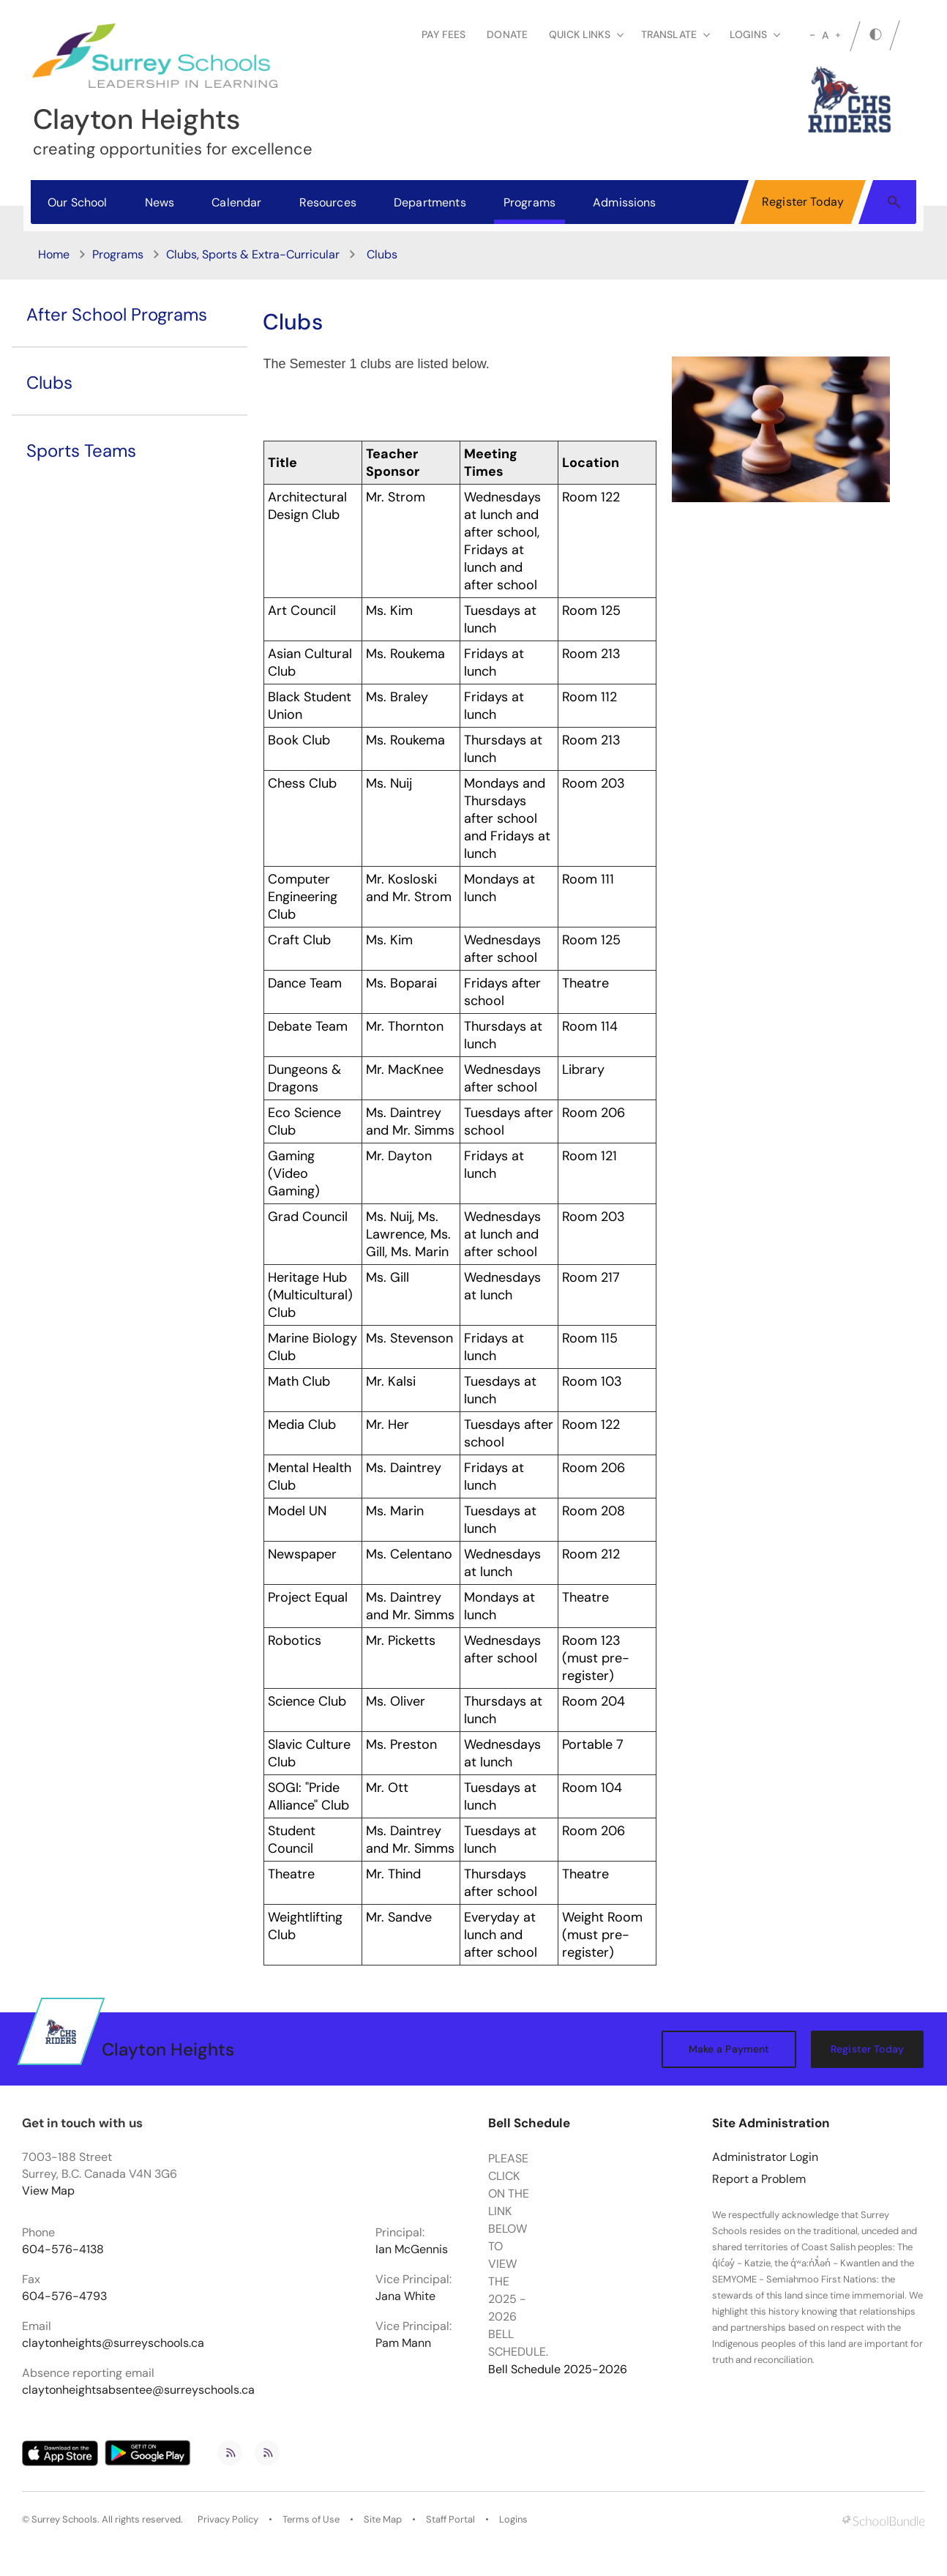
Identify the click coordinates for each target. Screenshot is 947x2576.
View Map (48, 2190)
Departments (430, 202)
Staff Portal (450, 2519)
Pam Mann (403, 2343)
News (160, 202)
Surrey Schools (64, 2519)
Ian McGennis (411, 2249)
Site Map (383, 2519)
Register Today (803, 201)
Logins (513, 2519)
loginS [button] (755, 34)
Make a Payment (729, 2049)
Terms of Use (311, 2519)
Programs (529, 202)
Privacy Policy (228, 2519)
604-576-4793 (64, 2296)
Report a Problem (759, 2179)
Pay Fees (443, 34)
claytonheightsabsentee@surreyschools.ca (138, 2390)
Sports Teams (81, 450)
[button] (894, 201)
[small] (812, 35)
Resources (327, 202)
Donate (507, 34)
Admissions (624, 202)
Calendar (236, 202)
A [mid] (825, 35)
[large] (838, 35)
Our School (78, 202)
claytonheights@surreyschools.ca (113, 2343)
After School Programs (116, 314)
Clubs (49, 382)
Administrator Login (765, 2157)
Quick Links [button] (586, 34)
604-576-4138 (63, 2249)
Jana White (405, 2296)
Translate (675, 34)
